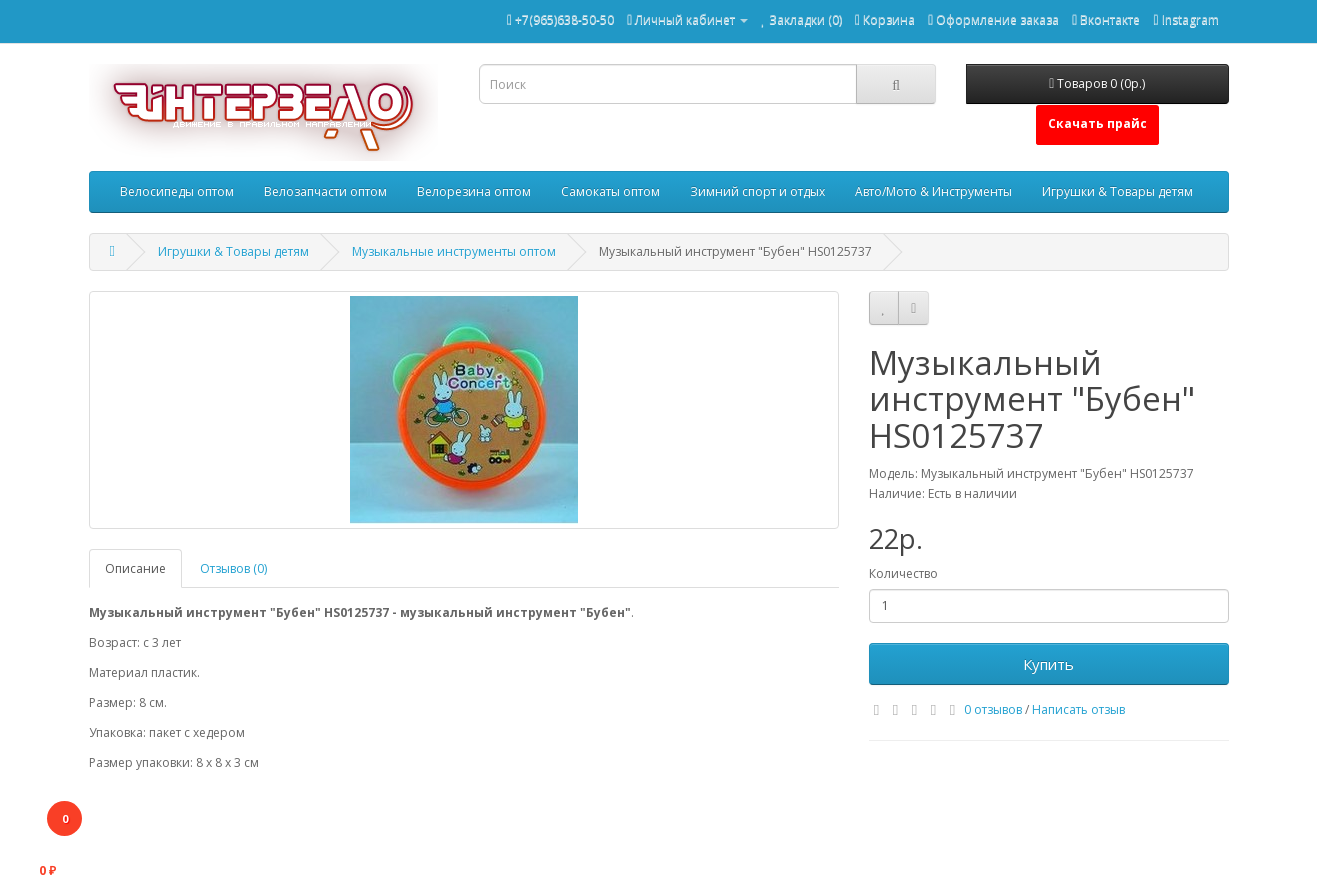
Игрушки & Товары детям (1117, 191)
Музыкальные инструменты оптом (454, 251)
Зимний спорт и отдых (757, 191)
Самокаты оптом (610, 191)
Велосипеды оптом (177, 191)
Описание (135, 568)
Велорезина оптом (474, 191)
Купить (1048, 664)
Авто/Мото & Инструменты (933, 191)
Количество (903, 573)
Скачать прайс (1097, 123)
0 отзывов (993, 709)
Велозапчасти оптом (325, 191)
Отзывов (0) (233, 568)
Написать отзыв (1078, 709)
